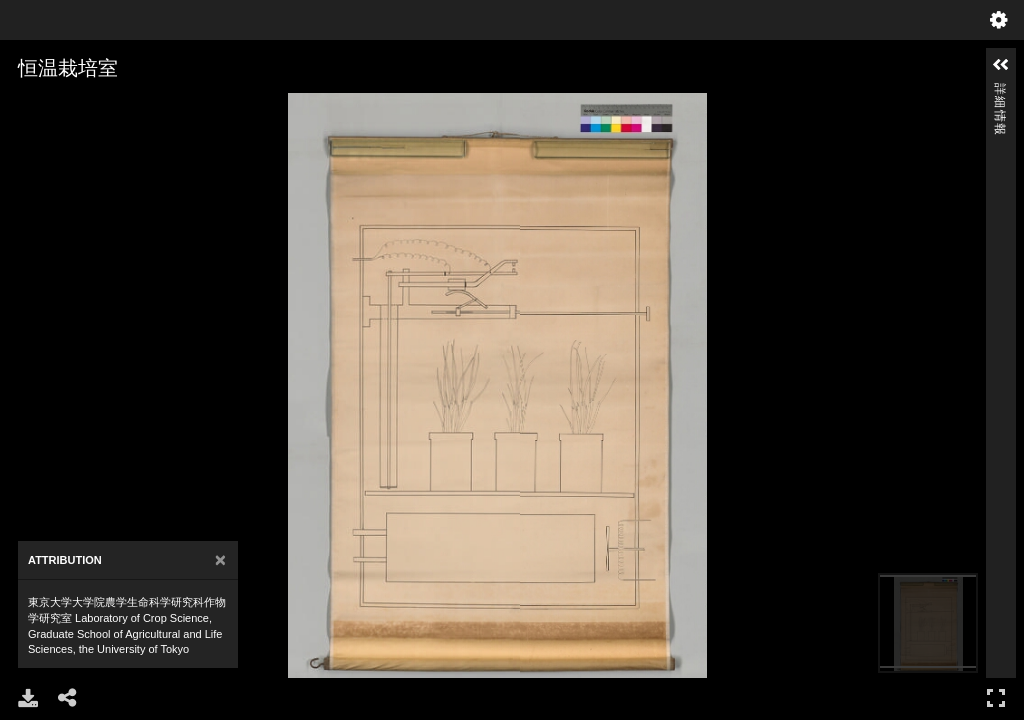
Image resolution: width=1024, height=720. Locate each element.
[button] (1001, 65)
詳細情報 (1000, 91)
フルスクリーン (996, 697)
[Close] (220, 560)
